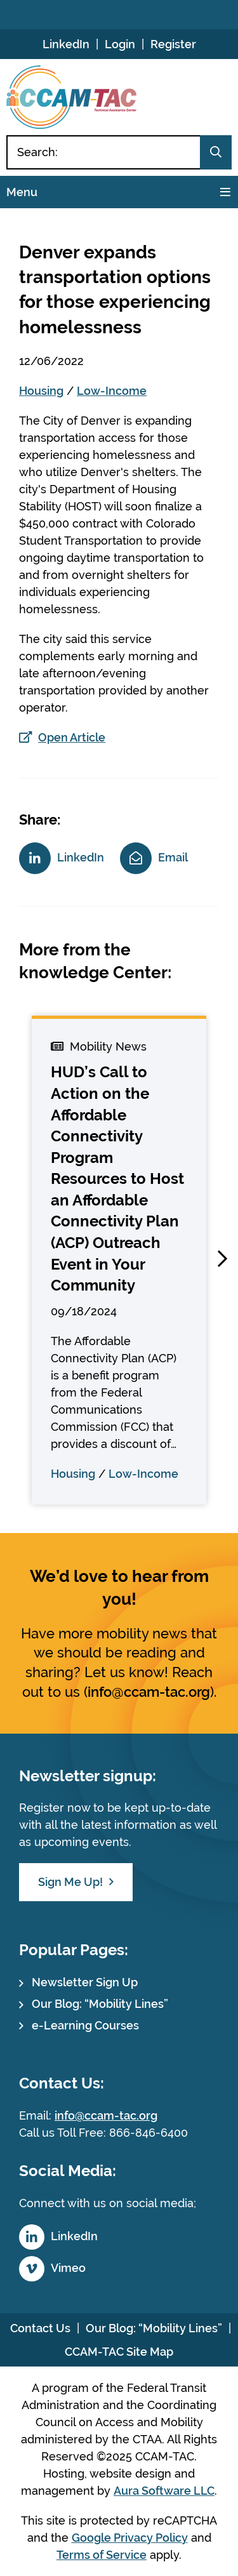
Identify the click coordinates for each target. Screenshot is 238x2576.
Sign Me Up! (70, 1882)
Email (173, 856)
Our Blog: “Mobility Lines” (100, 2003)
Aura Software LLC (164, 2490)
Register (173, 44)
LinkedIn (66, 44)
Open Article (71, 737)
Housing (41, 390)
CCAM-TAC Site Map (119, 2351)
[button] (222, 1258)
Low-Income (112, 390)
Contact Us (40, 2328)
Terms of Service (101, 2554)
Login (120, 44)
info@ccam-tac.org (149, 1691)
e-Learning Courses (85, 2025)
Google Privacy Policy (130, 2537)
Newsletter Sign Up (85, 1982)
